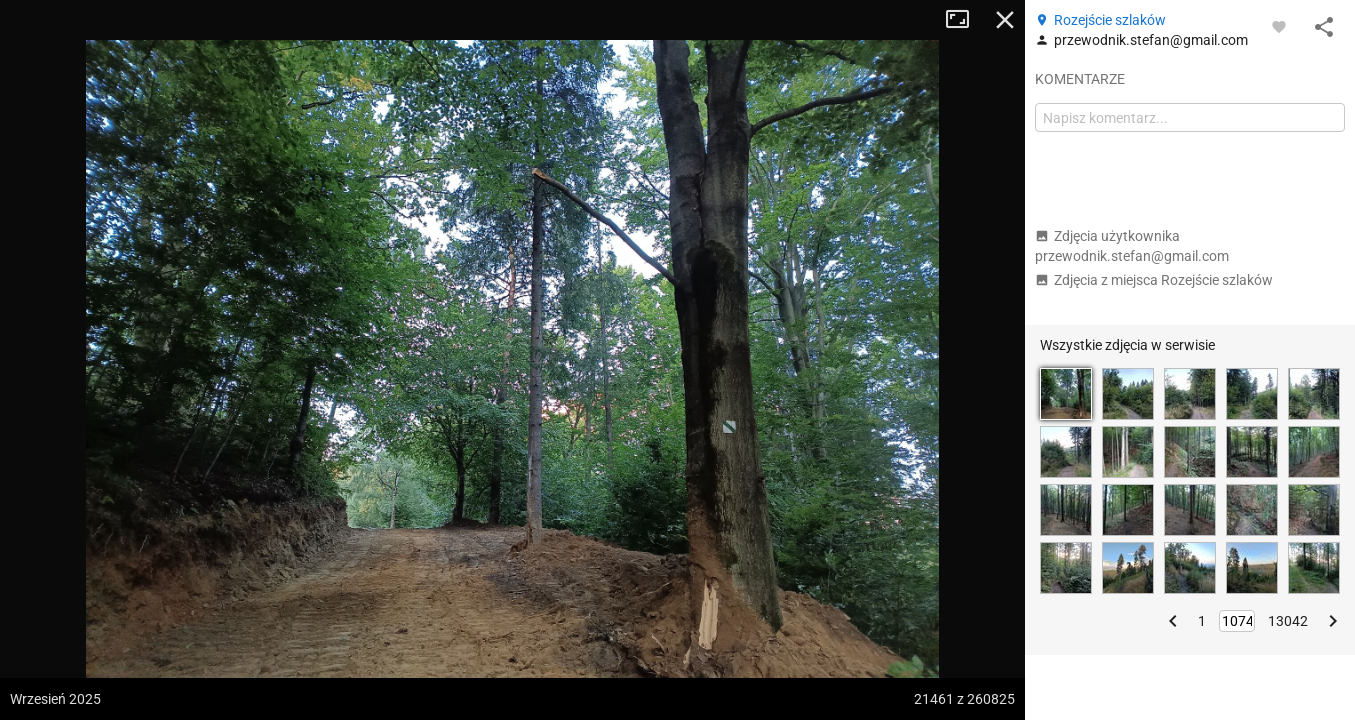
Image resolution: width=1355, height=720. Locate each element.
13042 (1288, 621)
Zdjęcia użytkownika (1132, 246)
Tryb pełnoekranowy (965, 20)
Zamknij (1005, 20)
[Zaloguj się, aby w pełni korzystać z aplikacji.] (1279, 26)
